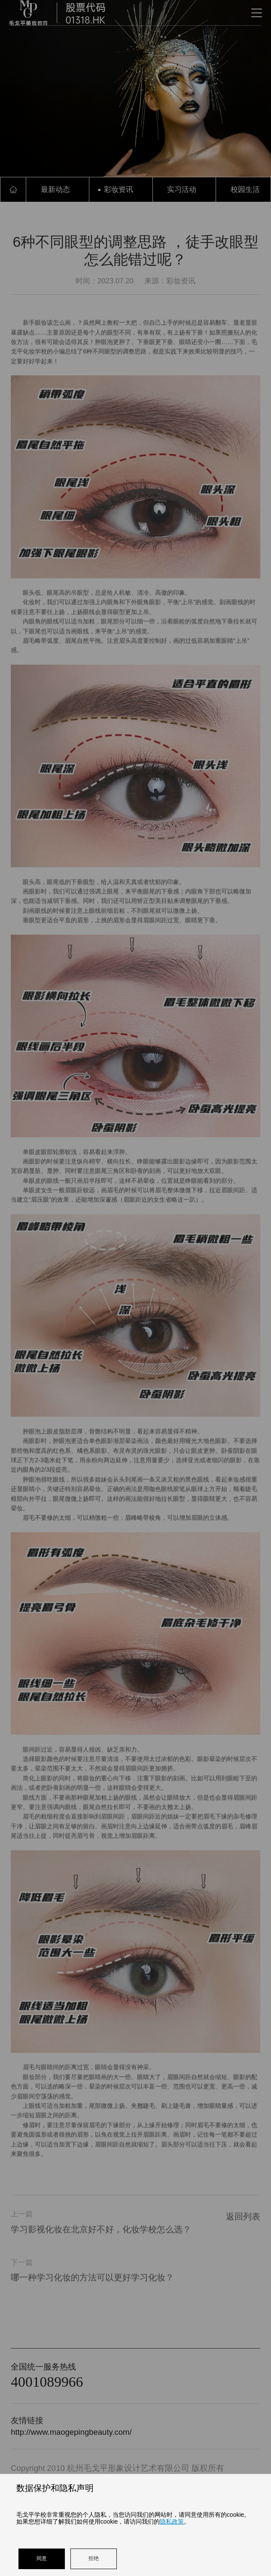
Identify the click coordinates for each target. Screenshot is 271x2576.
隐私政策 (172, 2521)
